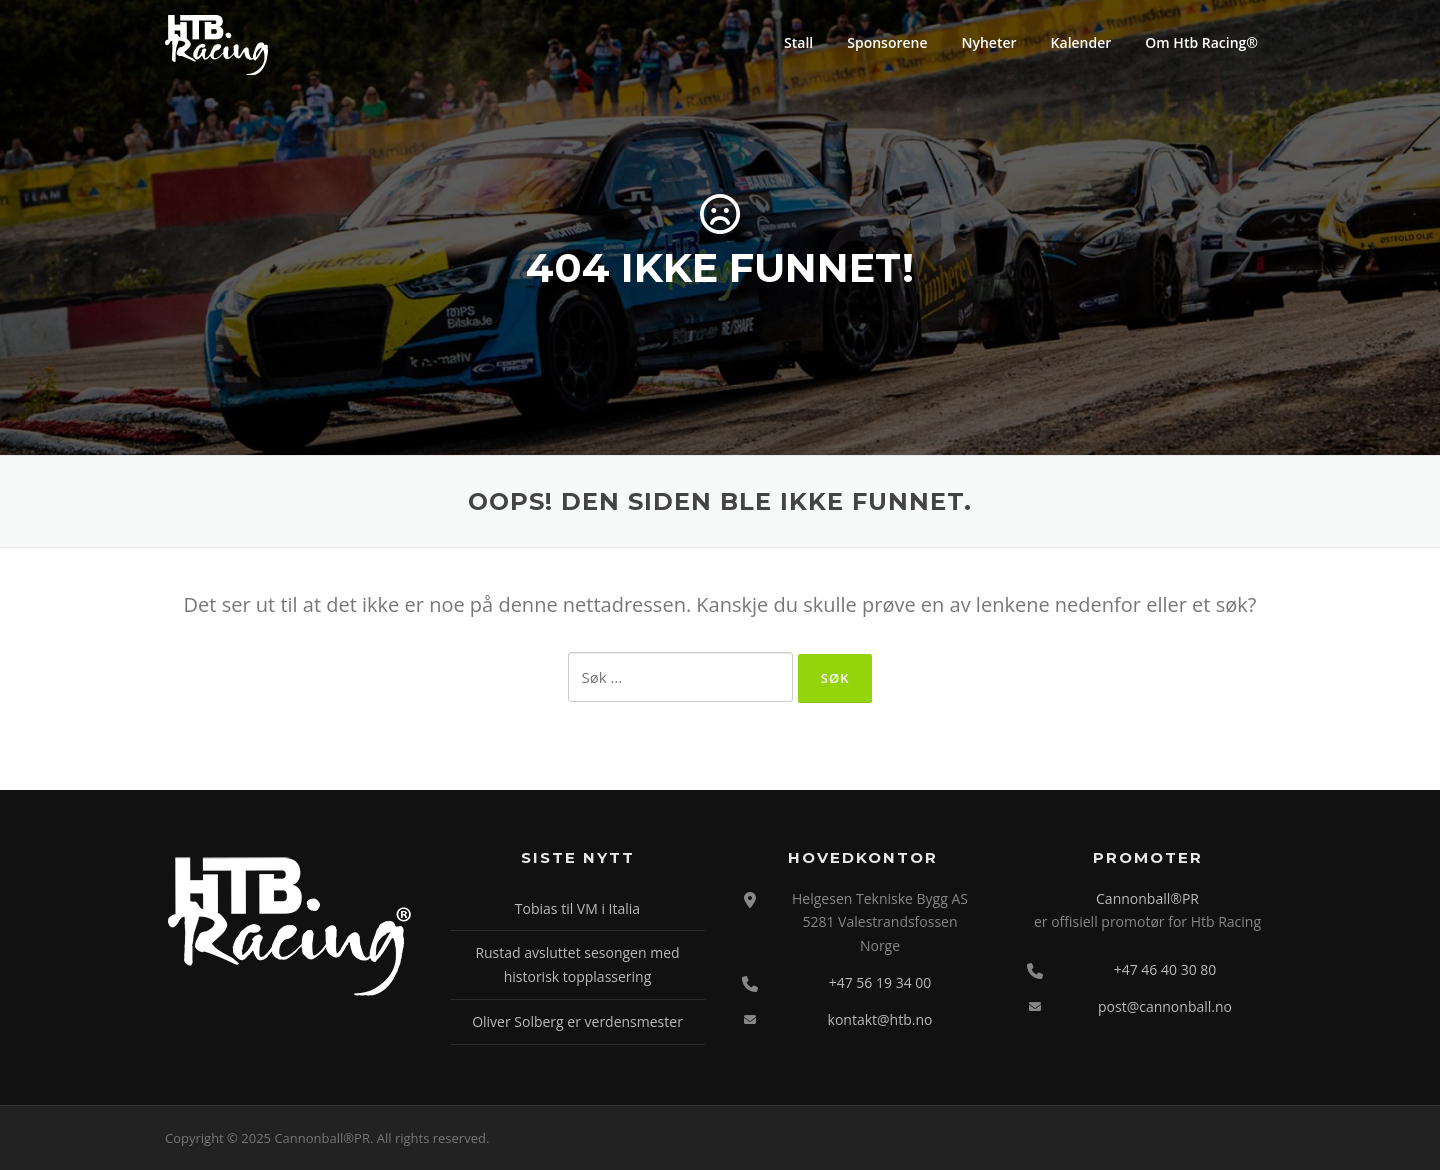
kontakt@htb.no (880, 1019)
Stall (798, 42)
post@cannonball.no (1165, 1006)
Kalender (1081, 42)
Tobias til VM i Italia (577, 908)
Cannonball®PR (1147, 898)
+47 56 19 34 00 (880, 982)
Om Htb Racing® (1201, 42)
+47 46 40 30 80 (1165, 969)
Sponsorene (887, 42)
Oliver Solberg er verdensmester (577, 1021)
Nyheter (989, 42)
